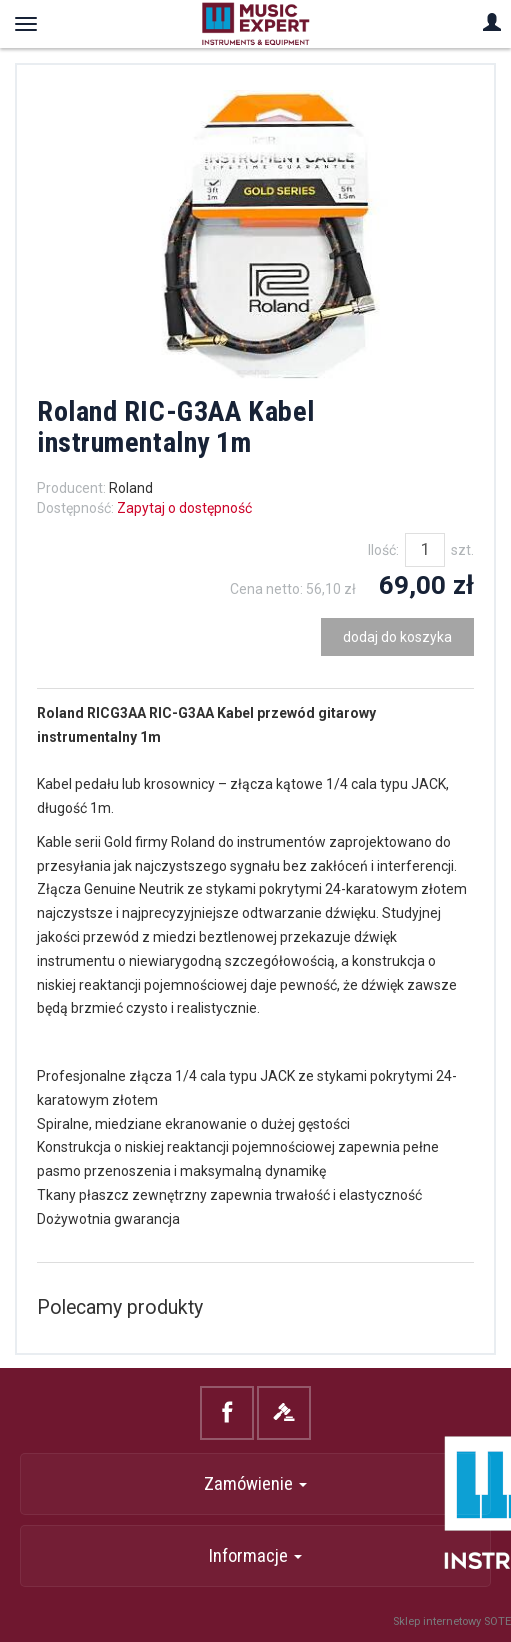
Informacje (255, 1555)
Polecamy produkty (120, 1307)
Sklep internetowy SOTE (452, 1621)
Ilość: (383, 550)
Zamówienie (255, 1483)
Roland (131, 488)
